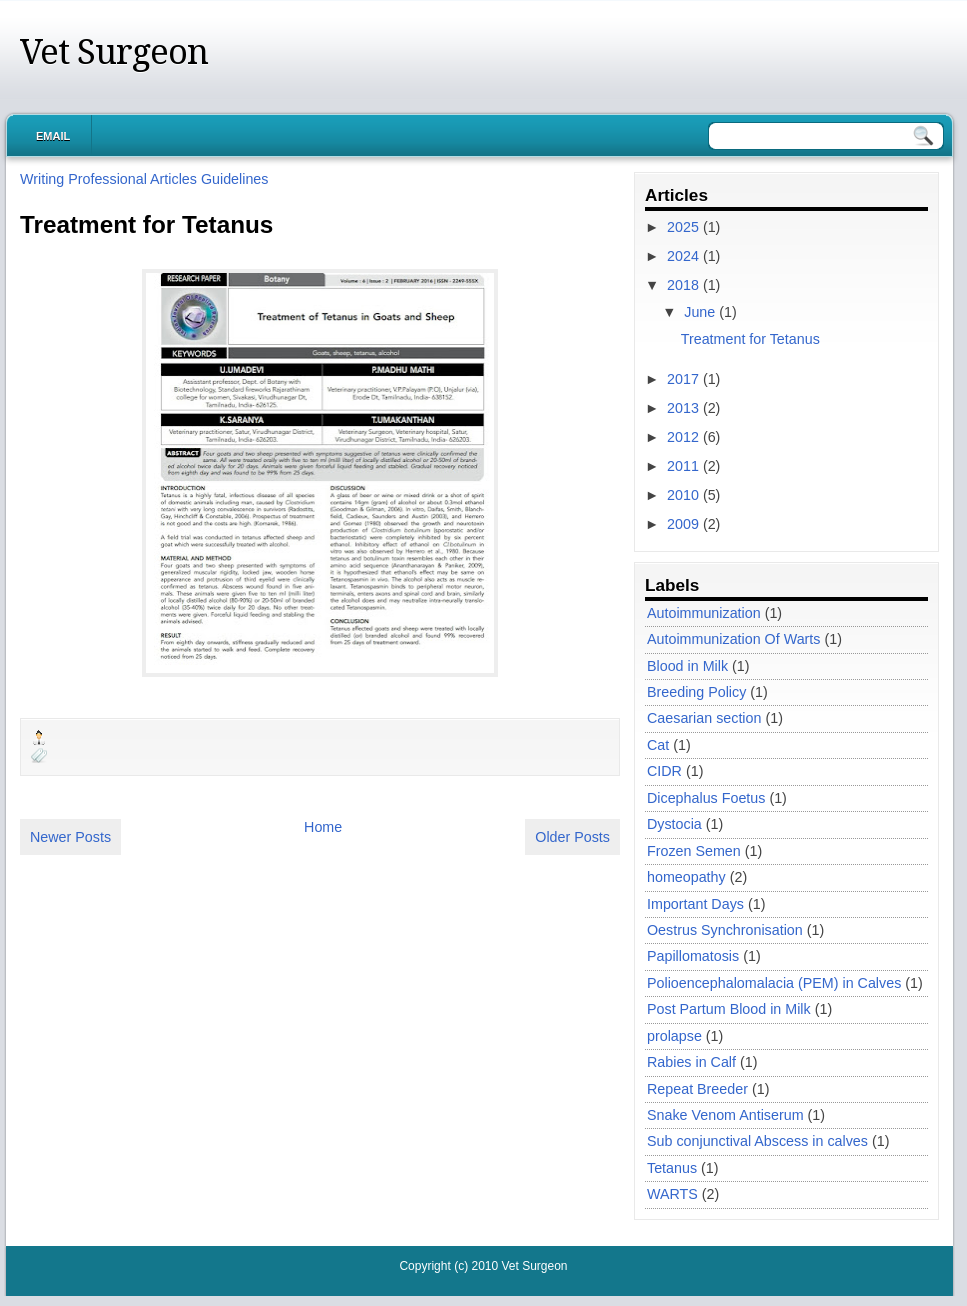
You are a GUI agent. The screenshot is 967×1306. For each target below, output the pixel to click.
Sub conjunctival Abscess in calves (757, 1141)
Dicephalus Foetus (706, 798)
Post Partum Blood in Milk (729, 1009)
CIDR (664, 771)
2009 (685, 524)
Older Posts (572, 837)
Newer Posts (70, 837)
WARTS (672, 1194)
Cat (658, 745)
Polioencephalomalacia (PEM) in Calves (774, 983)
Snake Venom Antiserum (725, 1115)
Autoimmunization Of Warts (733, 639)
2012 (685, 437)
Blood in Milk (687, 666)
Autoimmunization (704, 613)
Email (53, 136)
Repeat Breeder (697, 1089)
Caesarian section (704, 718)
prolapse (674, 1036)
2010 (685, 495)
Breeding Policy (696, 692)
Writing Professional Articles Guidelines (144, 179)
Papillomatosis (693, 956)
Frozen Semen (694, 851)
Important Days (695, 904)
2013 (685, 408)
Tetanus (672, 1168)
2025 (685, 227)
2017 (685, 379)
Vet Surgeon (114, 52)
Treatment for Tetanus (146, 224)
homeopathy (686, 877)
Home (323, 827)
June (701, 312)
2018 (685, 285)
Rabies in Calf (691, 1062)
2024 (685, 256)
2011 (685, 466)
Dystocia (674, 824)
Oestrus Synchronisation (725, 930)
